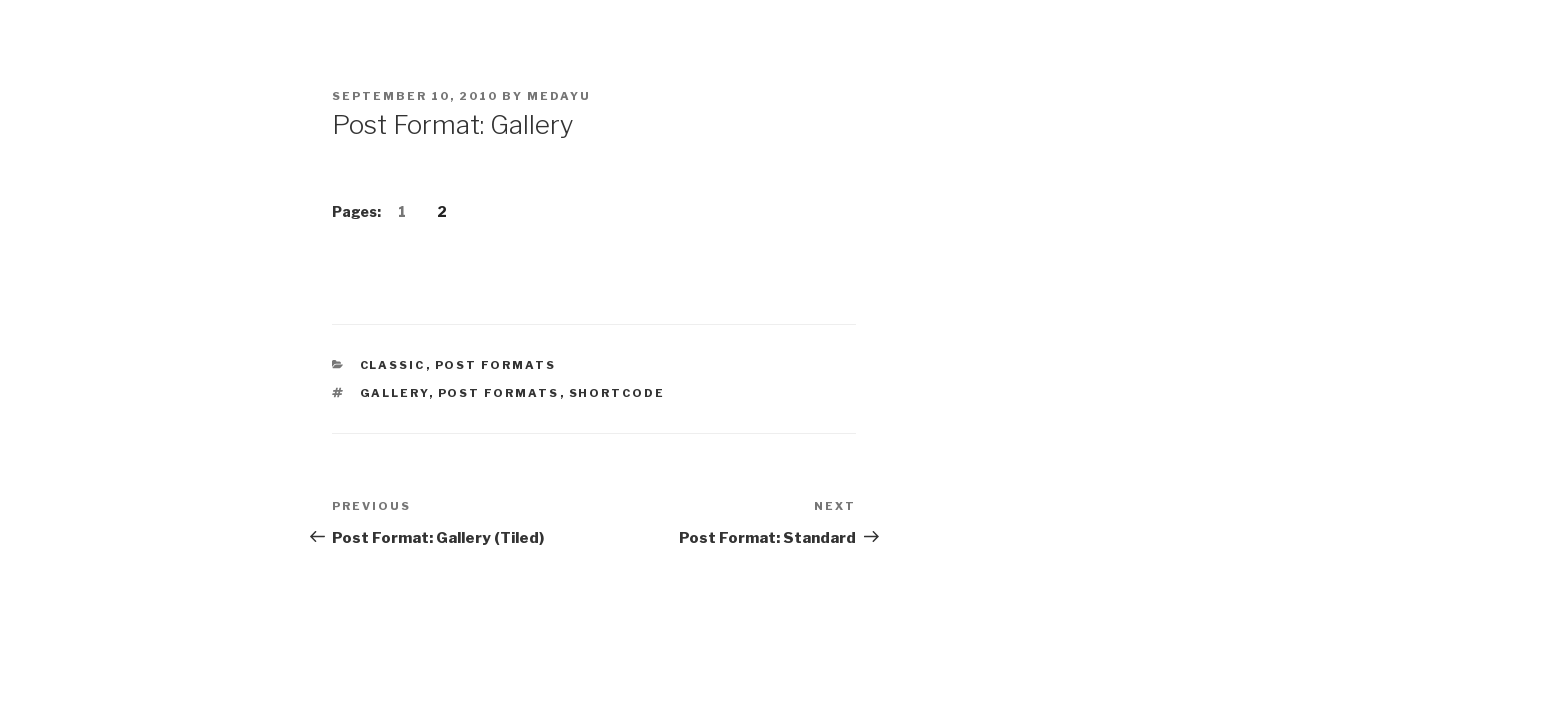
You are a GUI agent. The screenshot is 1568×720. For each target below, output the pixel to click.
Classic (393, 365)
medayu (559, 96)
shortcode (617, 393)
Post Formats (496, 365)
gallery (394, 393)
